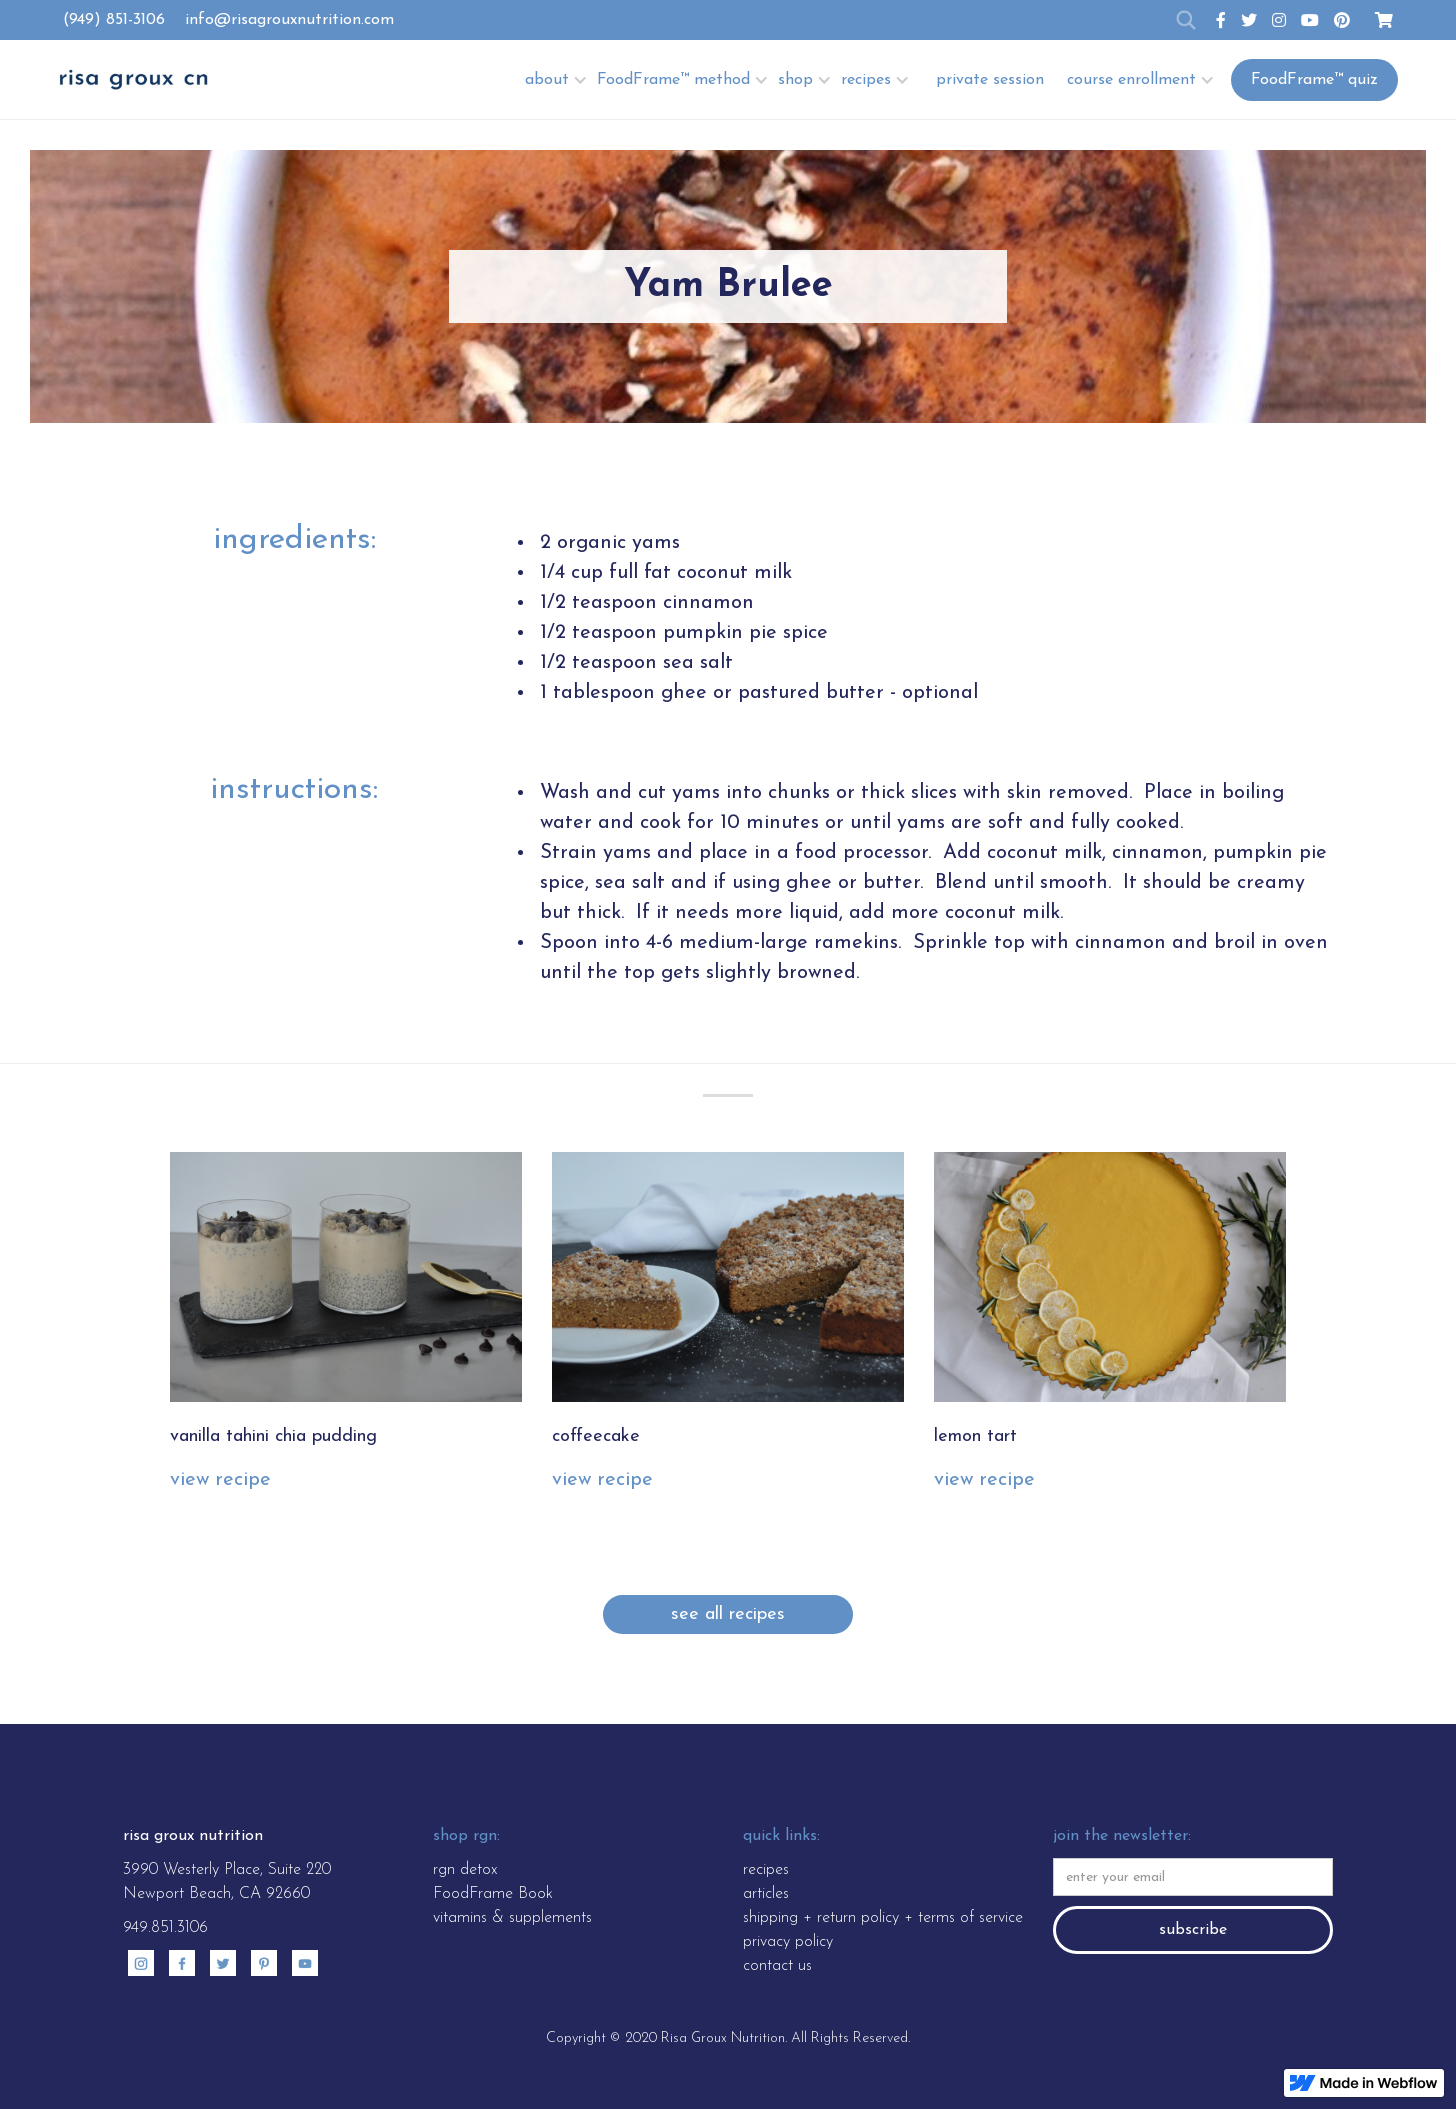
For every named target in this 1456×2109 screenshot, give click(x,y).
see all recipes (728, 1614)
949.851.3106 (165, 1928)
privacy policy (788, 1942)
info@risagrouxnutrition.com (289, 20)
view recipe (220, 1480)
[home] (133, 79)
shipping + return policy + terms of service (883, 1918)
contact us (777, 1966)
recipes (766, 1870)
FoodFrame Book (493, 1894)
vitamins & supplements (512, 1918)
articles (766, 1894)
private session (990, 80)
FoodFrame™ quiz (1314, 80)
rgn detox (465, 1870)
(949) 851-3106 (114, 20)
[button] (558, 79)
